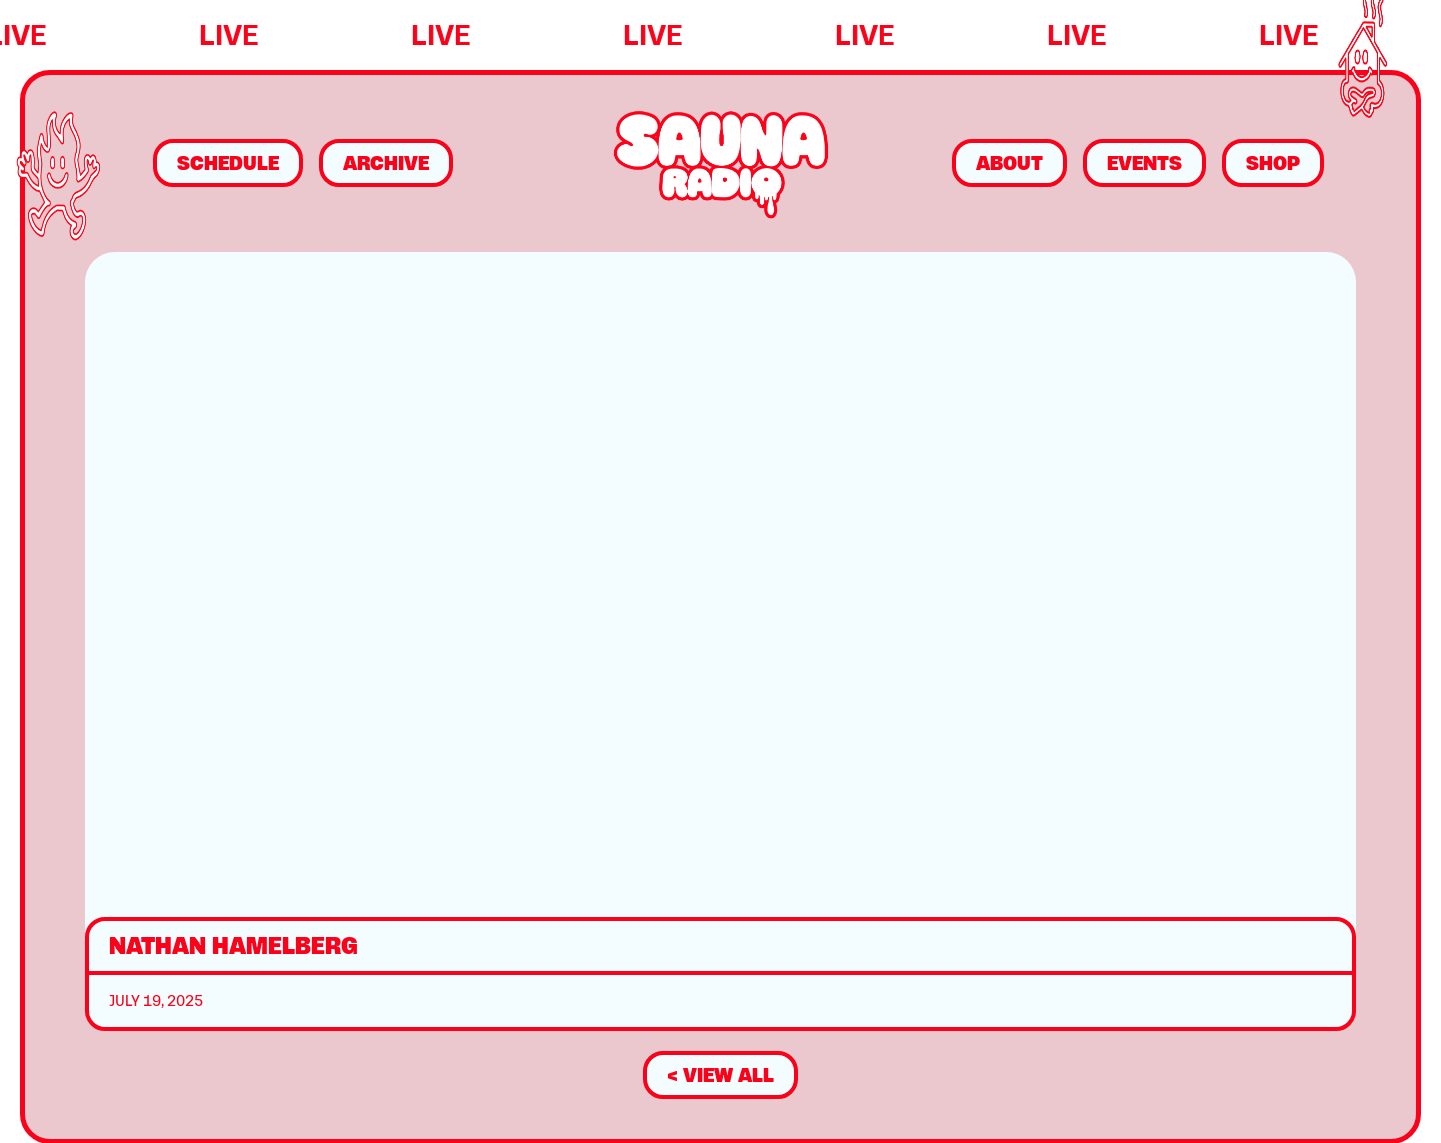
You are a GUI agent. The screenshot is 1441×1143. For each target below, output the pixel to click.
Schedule (228, 163)
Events (1144, 163)
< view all (720, 1075)
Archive (386, 163)
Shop (1273, 163)
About (1009, 163)
